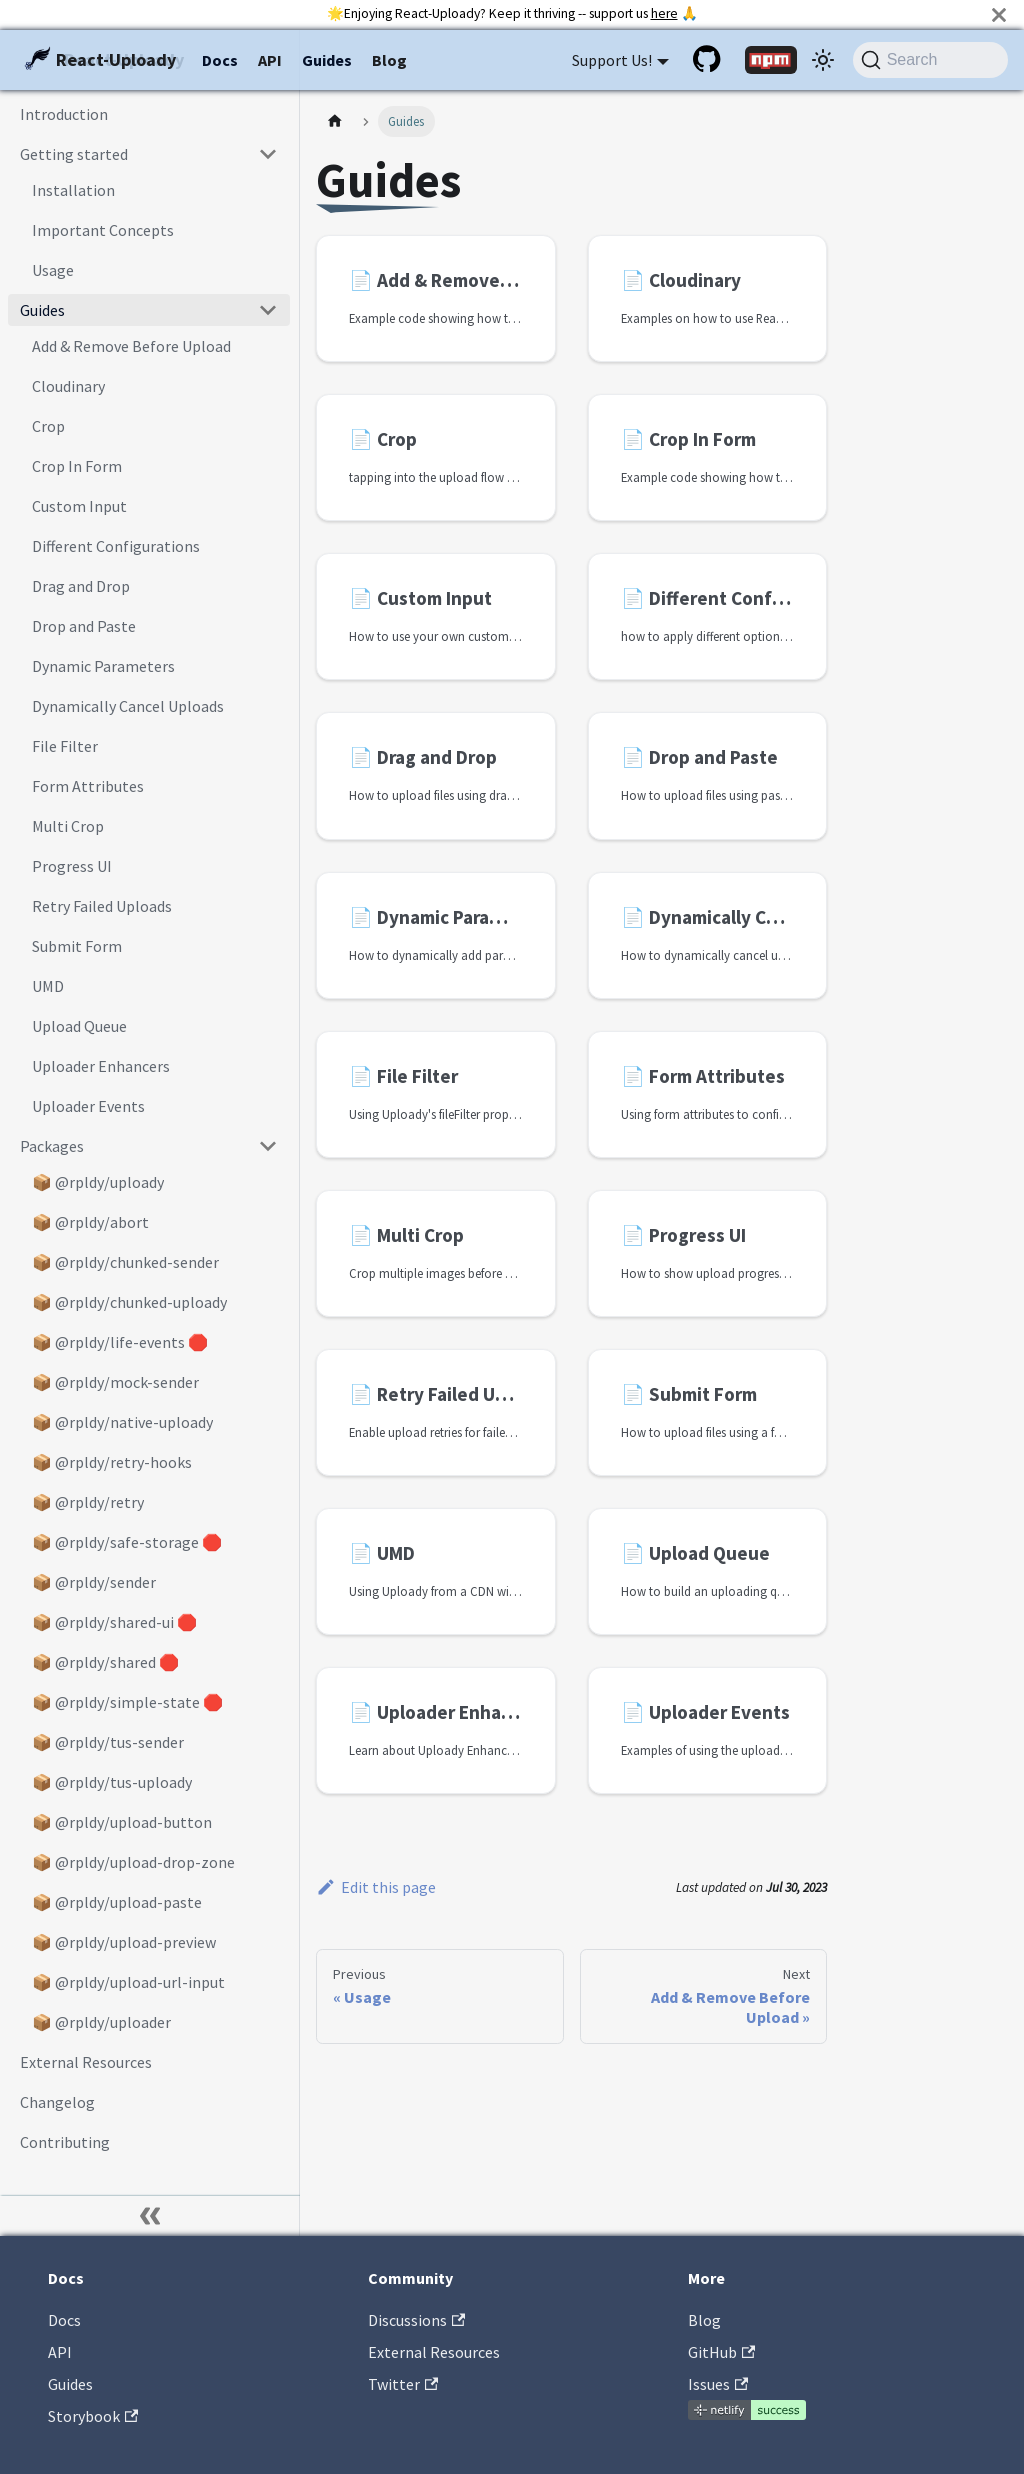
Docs (220, 60)
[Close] (999, 14)
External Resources (434, 2352)
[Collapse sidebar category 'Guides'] (268, 310)
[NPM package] (771, 60)
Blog (389, 60)
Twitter (403, 2384)
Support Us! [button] (612, 60)
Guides (327, 60)
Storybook (93, 2416)
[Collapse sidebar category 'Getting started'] (268, 154)
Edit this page (376, 1887)
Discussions (416, 2320)
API (270, 60)
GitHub (721, 2352)
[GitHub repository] (709, 60)
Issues (718, 2384)
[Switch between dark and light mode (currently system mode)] (823, 60)
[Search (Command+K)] (930, 60)
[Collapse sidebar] (150, 2216)
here (664, 13)
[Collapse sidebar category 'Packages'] (268, 1146)
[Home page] (335, 121)
